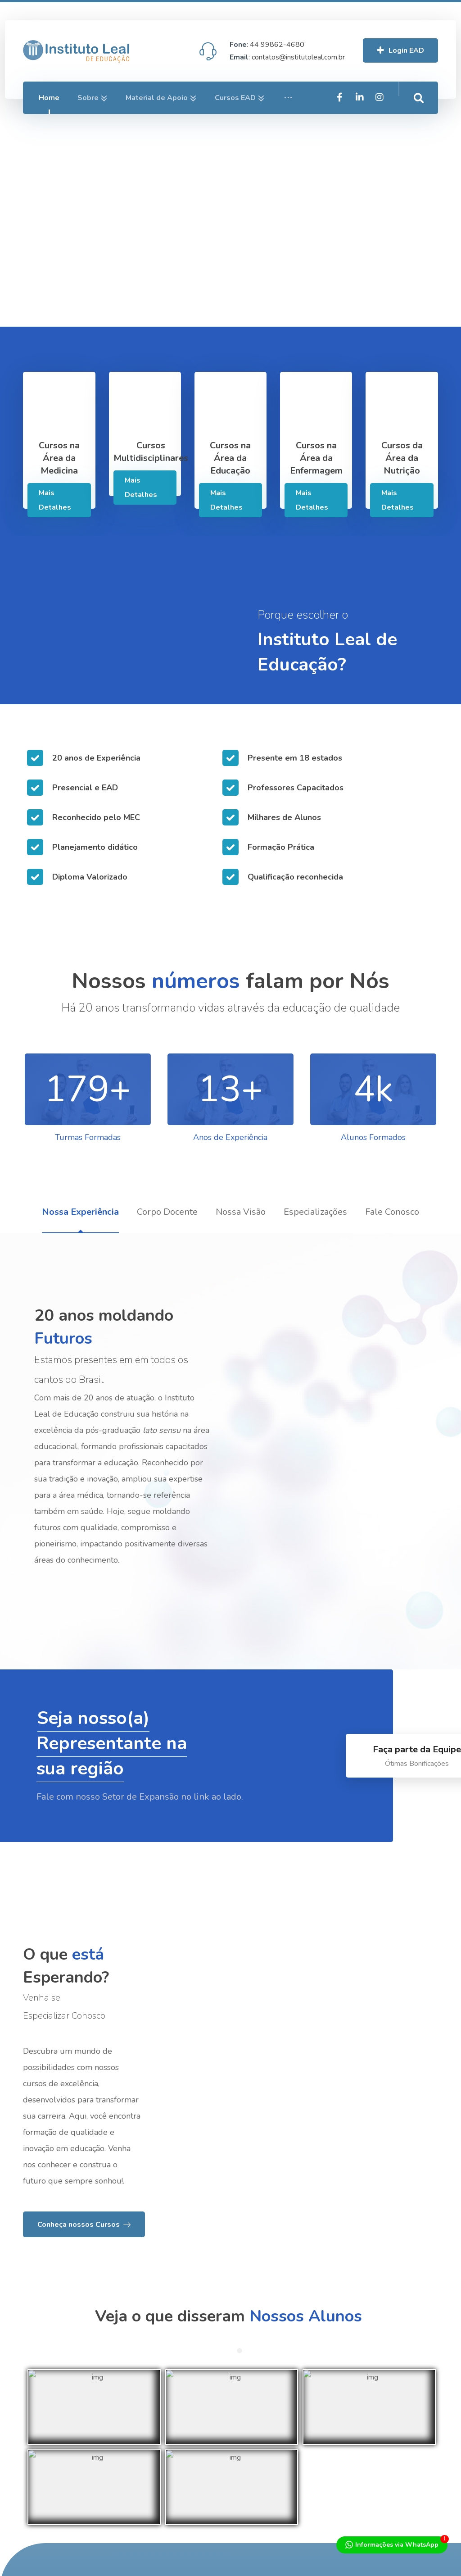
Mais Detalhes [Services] (55, 500)
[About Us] (84, 2317)
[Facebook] (380, 129)
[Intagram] (419, 129)
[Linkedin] (399, 129)
